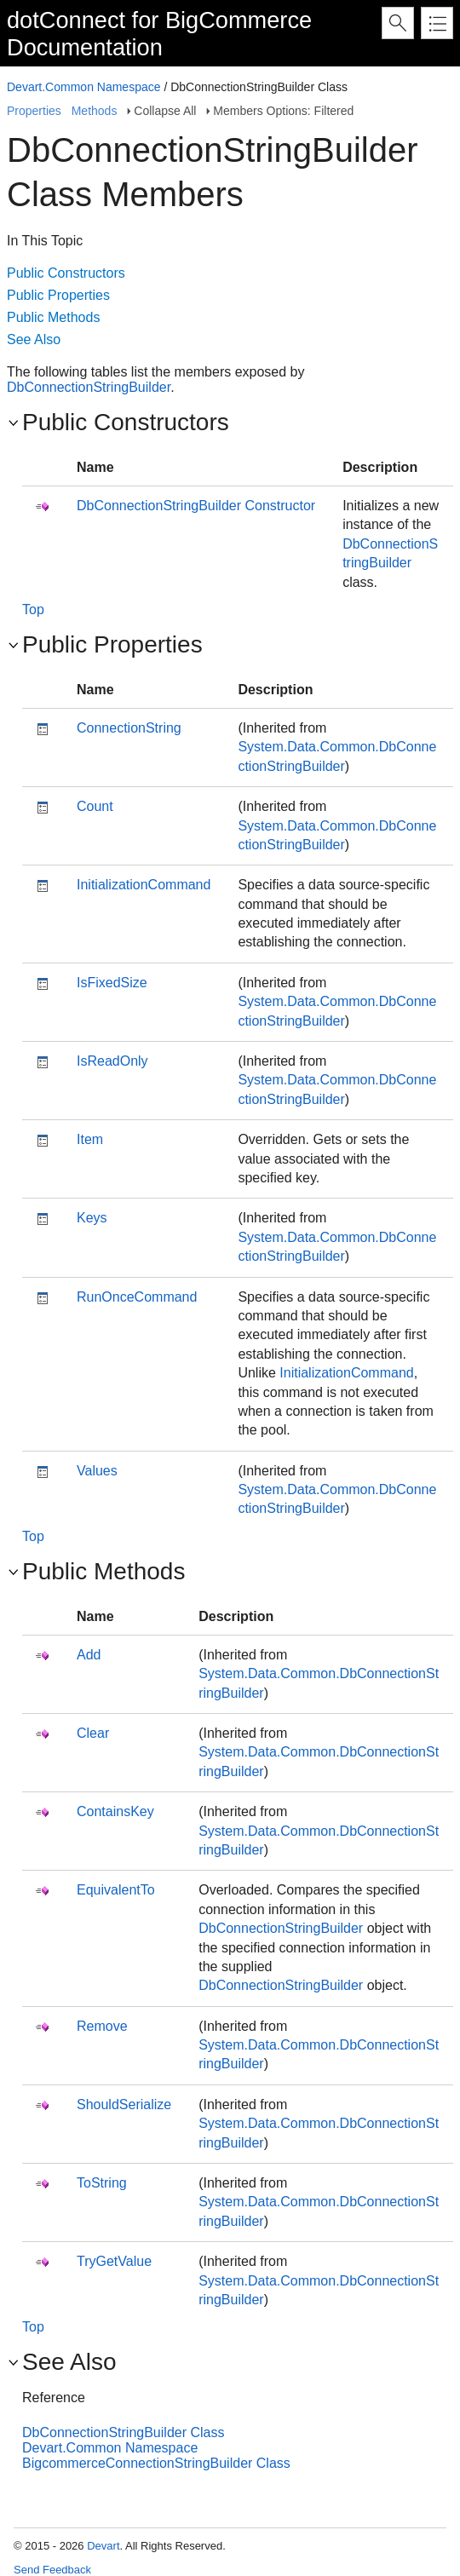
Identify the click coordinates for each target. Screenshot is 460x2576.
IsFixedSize (112, 982)
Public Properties (58, 295)
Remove (102, 2026)
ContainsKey (115, 1811)
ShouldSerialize (124, 2104)
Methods (95, 111)
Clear (93, 1733)
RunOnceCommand (137, 1297)
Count (95, 806)
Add (89, 1654)
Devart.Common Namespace (84, 87)
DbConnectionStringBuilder (88, 387)
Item (90, 1139)
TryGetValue (114, 2261)
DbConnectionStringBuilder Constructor (196, 505)
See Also (33, 339)
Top (33, 609)
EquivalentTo (116, 1890)
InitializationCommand (143, 884)
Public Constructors (66, 273)
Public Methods (53, 317)
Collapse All (165, 111)
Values (97, 1470)
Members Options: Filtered (283, 111)
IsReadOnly (112, 1061)
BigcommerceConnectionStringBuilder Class (156, 2463)
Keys (92, 1217)
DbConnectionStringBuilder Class (123, 2432)
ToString (102, 2183)
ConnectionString (129, 728)
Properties (34, 111)
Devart (103, 2545)
